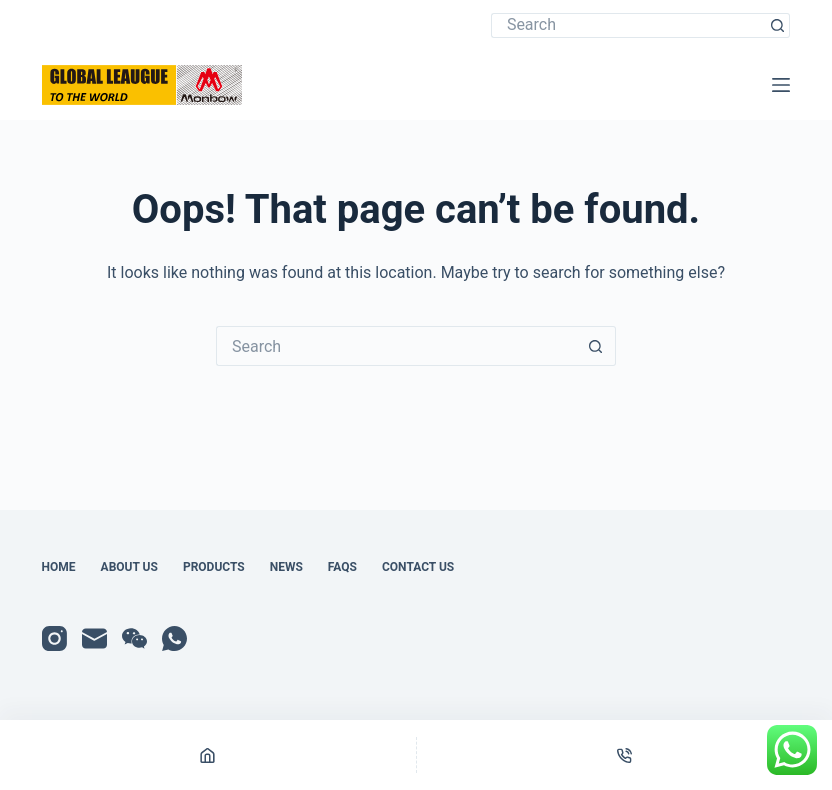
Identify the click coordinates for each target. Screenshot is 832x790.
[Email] (94, 638)
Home (59, 567)
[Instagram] (54, 638)
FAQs (342, 567)
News (286, 567)
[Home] (208, 755)
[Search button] (777, 25)
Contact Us (418, 567)
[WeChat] (134, 638)
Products (214, 567)
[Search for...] (628, 25)
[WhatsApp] (174, 638)
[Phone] (625, 755)
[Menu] (781, 85)
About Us (129, 567)
